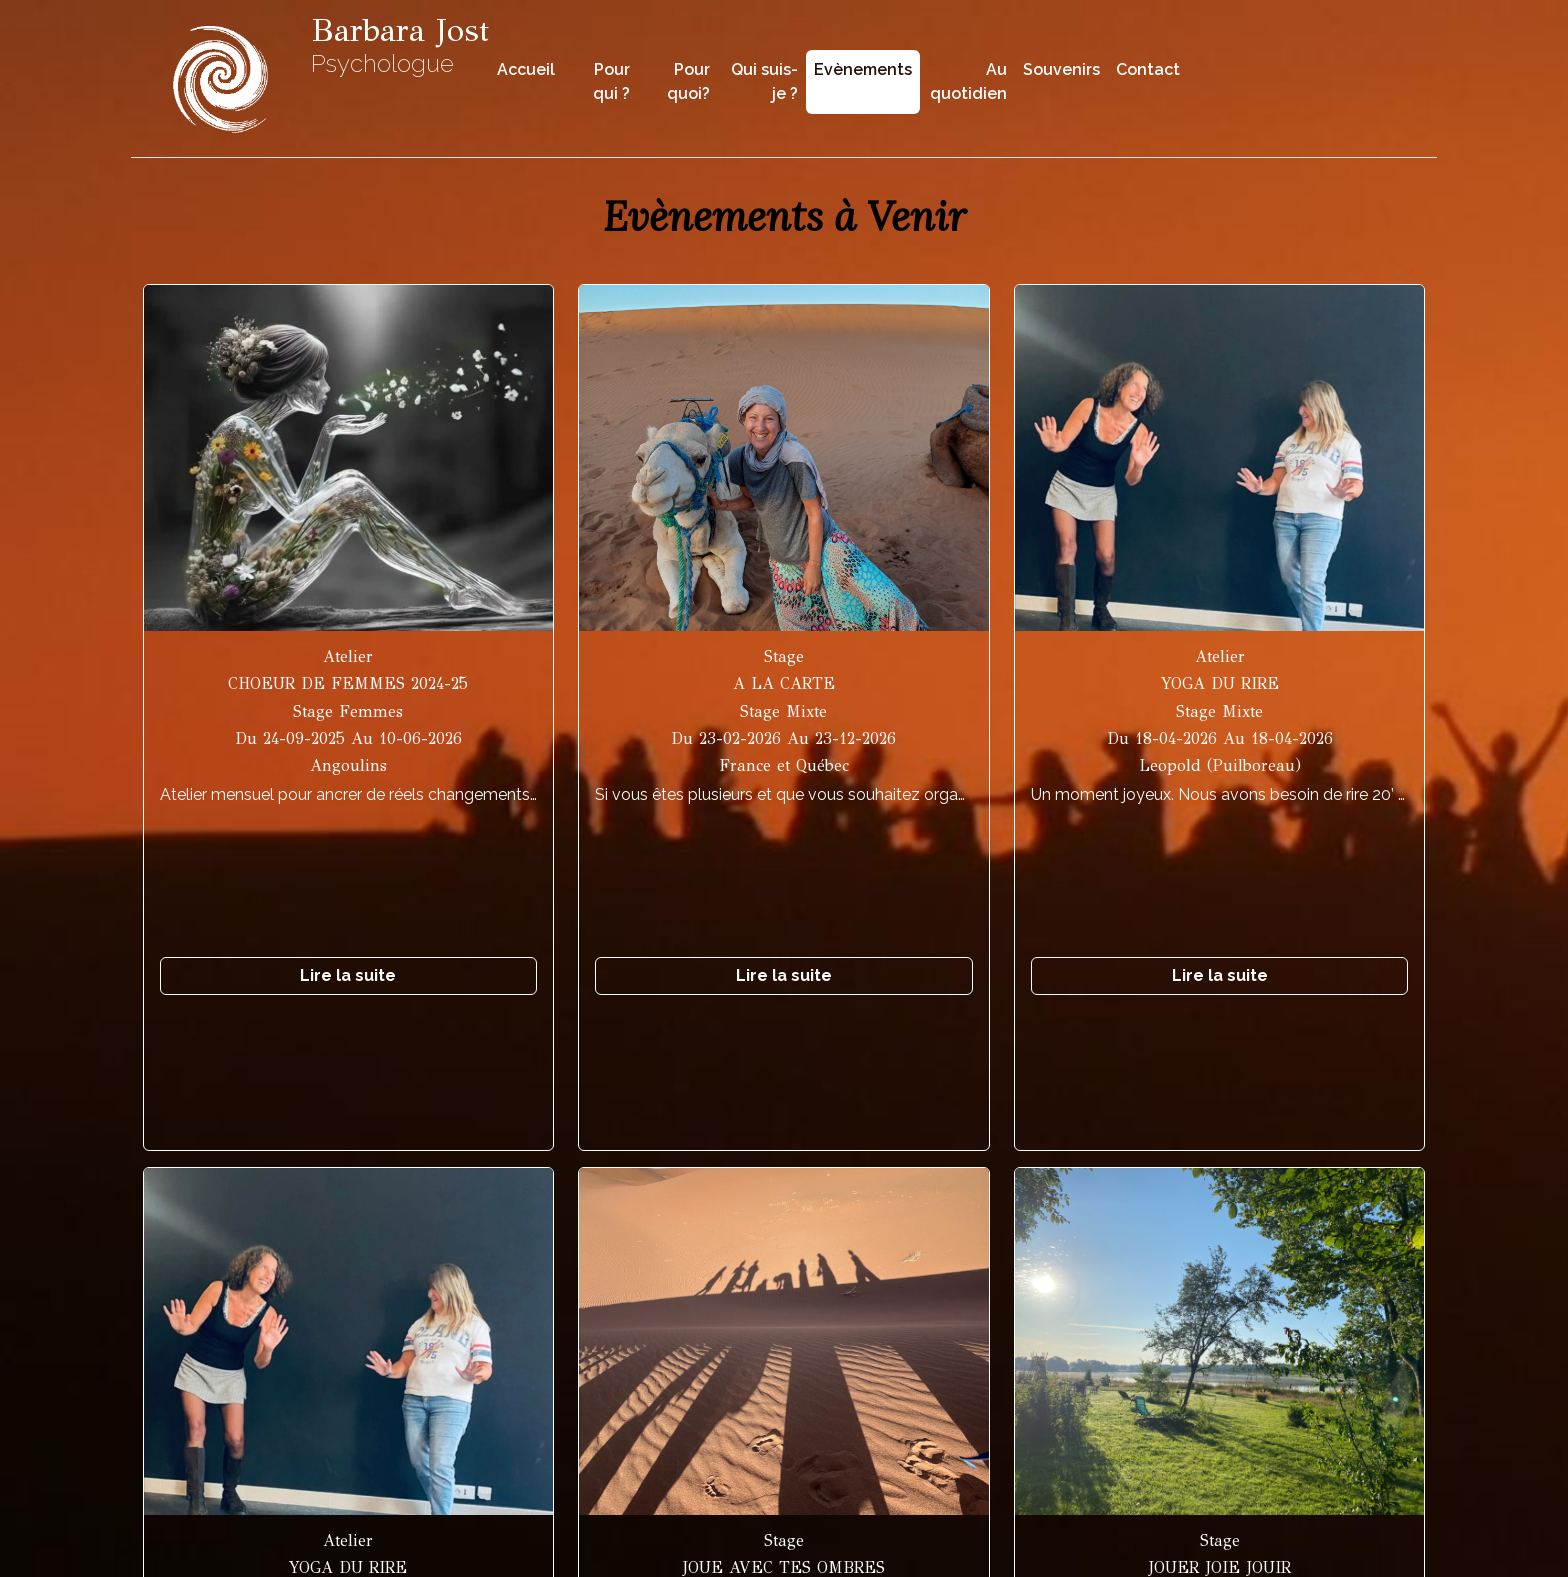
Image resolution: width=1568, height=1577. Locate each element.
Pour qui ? (611, 81)
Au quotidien (968, 81)
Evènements (863, 69)
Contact (1148, 69)
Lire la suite (348, 975)
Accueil (526, 69)
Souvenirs (1061, 69)
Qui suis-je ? (764, 81)
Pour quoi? (688, 81)
